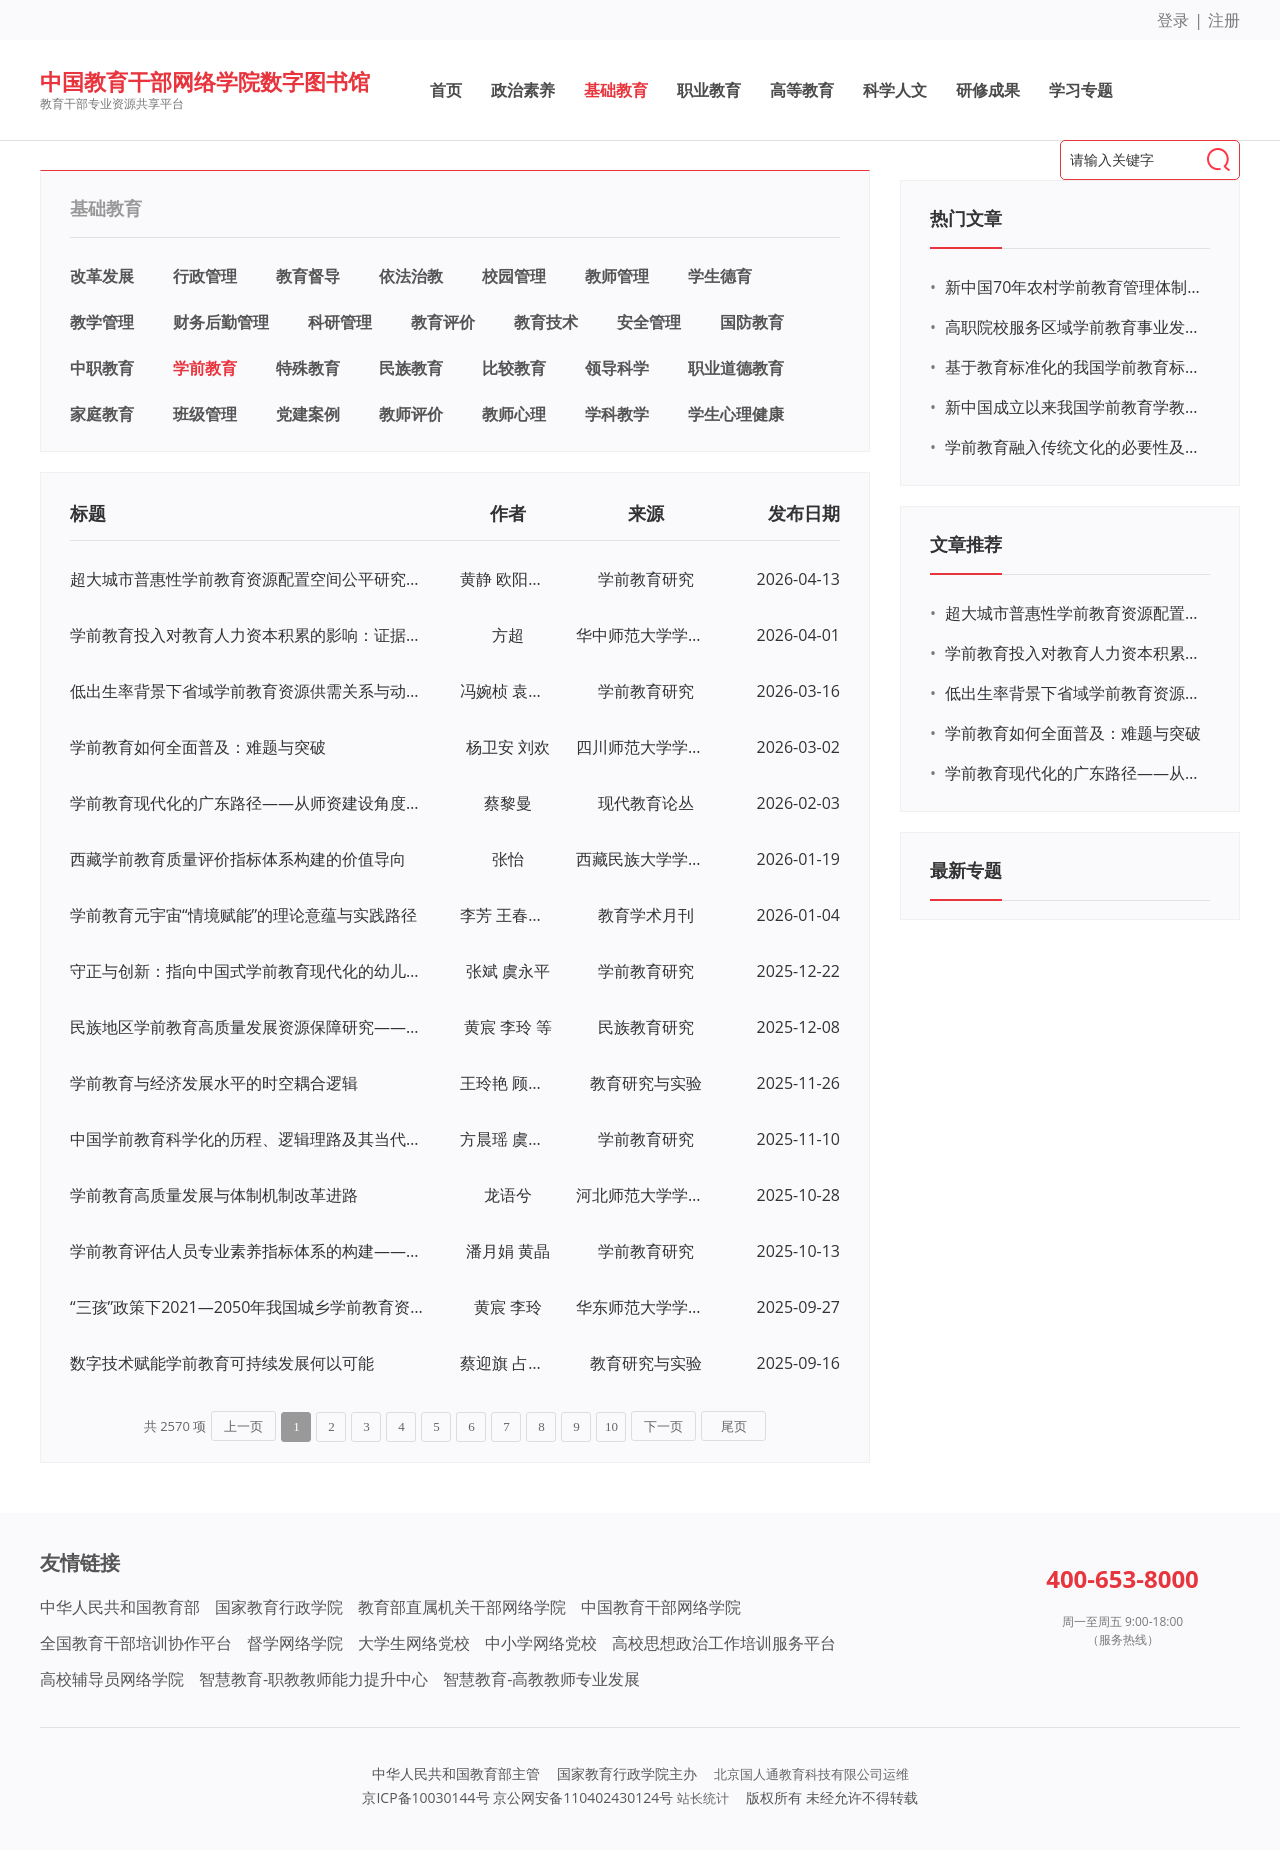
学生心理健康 (736, 414)
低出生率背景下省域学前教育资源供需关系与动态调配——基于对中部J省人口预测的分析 (247, 691)
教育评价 (443, 322)
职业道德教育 (736, 368)
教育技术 (546, 322)
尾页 (734, 1426)
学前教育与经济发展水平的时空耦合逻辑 (214, 1083)
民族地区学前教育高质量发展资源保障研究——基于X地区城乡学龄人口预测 (247, 1027)
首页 (446, 90)
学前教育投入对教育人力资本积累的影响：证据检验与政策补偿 (247, 635)
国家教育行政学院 (279, 1607)
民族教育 (411, 368)
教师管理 (617, 276)
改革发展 (102, 276)
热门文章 (966, 218)
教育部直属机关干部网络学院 (462, 1607)
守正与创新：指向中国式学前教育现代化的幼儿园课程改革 (247, 971)
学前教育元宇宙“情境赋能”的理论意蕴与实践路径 (243, 915)
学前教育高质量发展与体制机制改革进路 (214, 1195)
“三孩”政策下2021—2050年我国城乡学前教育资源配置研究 (247, 1307)
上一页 (243, 1426)
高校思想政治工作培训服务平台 (724, 1643)
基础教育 (616, 90)
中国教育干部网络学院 (661, 1607)
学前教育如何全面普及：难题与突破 (198, 747)
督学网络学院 (295, 1643)
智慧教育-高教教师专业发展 (541, 1679)
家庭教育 (102, 414)
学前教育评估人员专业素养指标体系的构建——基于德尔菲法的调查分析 (247, 1251)
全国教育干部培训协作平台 (136, 1643)
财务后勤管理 (221, 322)
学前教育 (205, 368)
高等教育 (802, 90)
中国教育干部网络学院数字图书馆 (205, 81)
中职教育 (102, 368)
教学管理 (102, 322)
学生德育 (720, 276)
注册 (1224, 20)
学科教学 (617, 414)
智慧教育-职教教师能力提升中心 (313, 1679)
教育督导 (308, 276)
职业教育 (709, 90)
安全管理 (649, 322)
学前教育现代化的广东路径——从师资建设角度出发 (247, 803)
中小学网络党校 (541, 1643)
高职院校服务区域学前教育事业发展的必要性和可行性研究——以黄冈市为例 (1075, 327)
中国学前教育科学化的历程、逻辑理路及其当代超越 (247, 1139)
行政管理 (205, 276)
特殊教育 (308, 368)
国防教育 (752, 322)
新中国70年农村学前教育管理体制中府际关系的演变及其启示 (1075, 287)
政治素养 (523, 90)
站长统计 (703, 1798)
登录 (1173, 20)
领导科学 (617, 368)
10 (611, 1426)
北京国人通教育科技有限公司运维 (811, 1774)
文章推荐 (966, 544)
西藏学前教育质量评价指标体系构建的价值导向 (238, 859)
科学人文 (895, 90)
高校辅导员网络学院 (112, 1679)
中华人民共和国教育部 (120, 1607)
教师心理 (514, 414)
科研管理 (340, 322)
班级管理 (205, 414)
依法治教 (411, 276)
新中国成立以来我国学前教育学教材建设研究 (1075, 407)
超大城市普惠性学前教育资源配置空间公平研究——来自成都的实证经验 (247, 579)
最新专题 (966, 870)
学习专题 (1081, 90)
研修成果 (988, 90)
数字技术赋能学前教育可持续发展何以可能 (222, 1363)
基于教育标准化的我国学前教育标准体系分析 (1075, 367)
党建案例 (308, 414)
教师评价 (411, 414)
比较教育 (514, 368)
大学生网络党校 (414, 1643)
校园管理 (514, 276)
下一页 (663, 1426)
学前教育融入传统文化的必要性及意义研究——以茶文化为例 (1075, 447)
